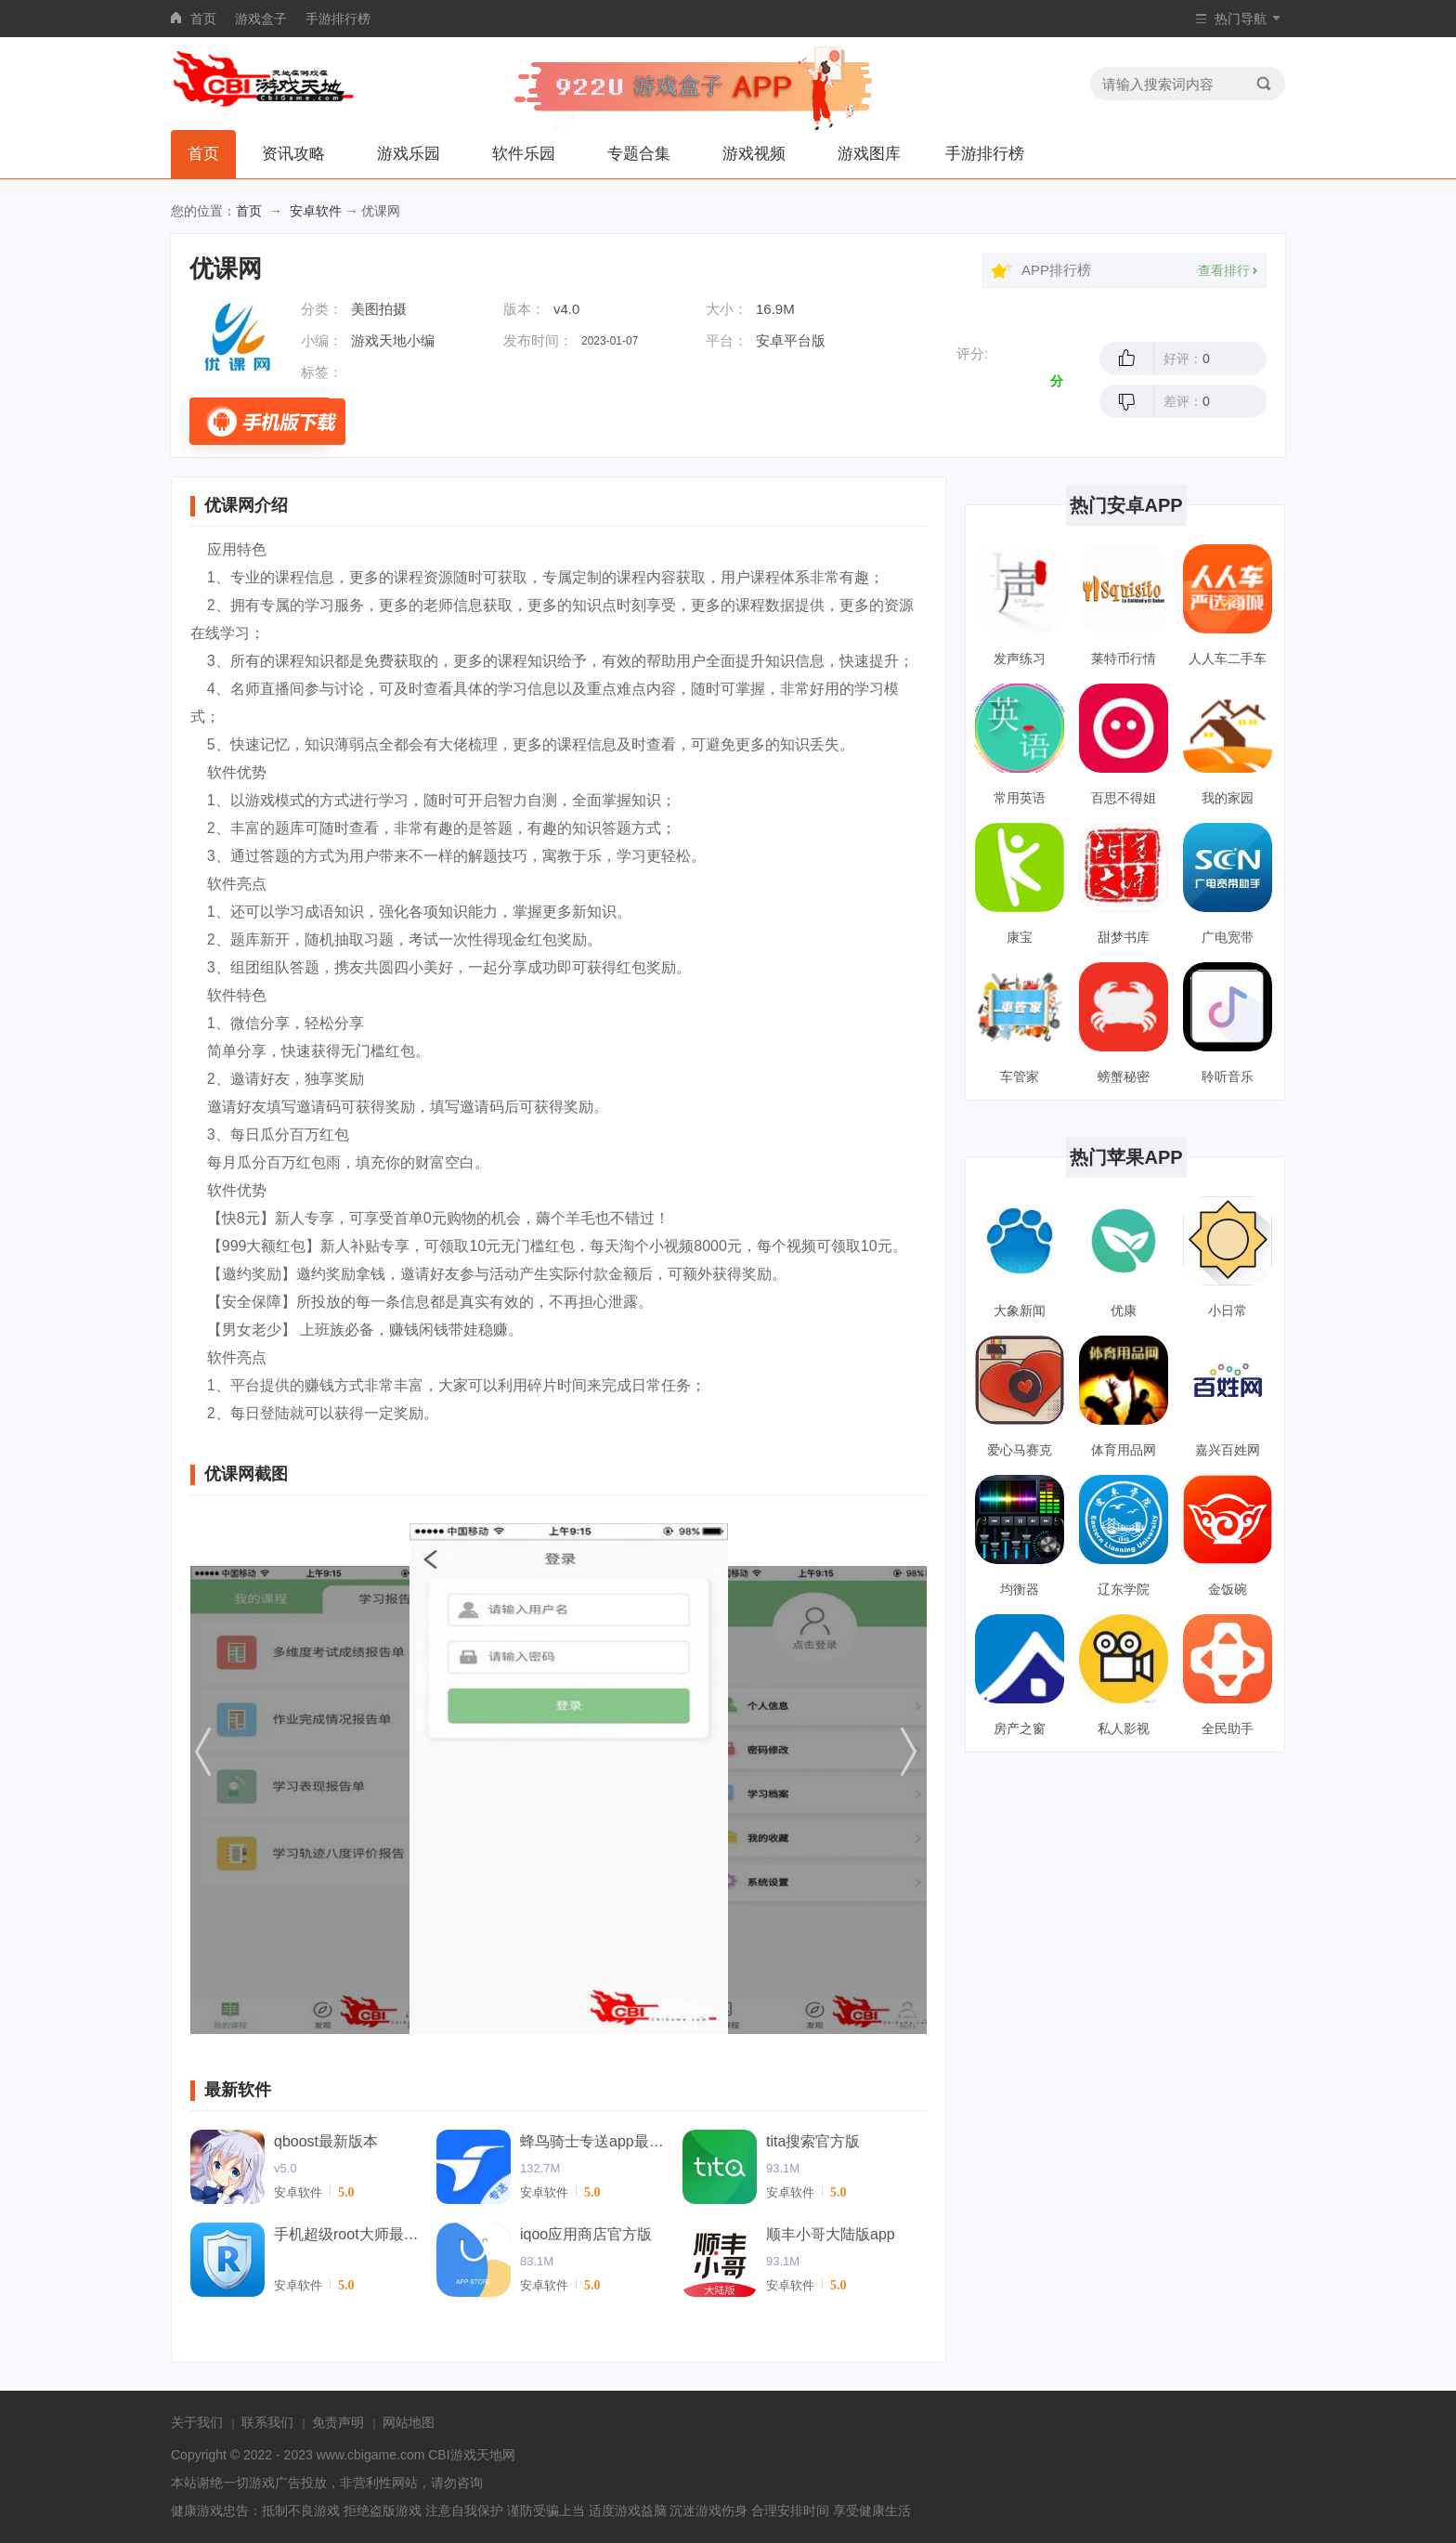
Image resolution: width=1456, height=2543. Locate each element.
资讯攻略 (293, 154)
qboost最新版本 (326, 2141)
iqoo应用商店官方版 (586, 2234)
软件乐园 (523, 154)
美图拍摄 (379, 309)
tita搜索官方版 (813, 2141)
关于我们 (197, 2422)
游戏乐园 (408, 154)
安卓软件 (316, 210)
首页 (203, 18)
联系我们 (267, 2422)
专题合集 (638, 154)
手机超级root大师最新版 (348, 2234)
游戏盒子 (261, 18)
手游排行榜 (338, 18)
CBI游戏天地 (464, 2454)
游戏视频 (754, 154)
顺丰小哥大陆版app (830, 2234)
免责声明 (338, 2422)
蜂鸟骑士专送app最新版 (594, 2141)
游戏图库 (869, 154)
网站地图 (409, 2422)
